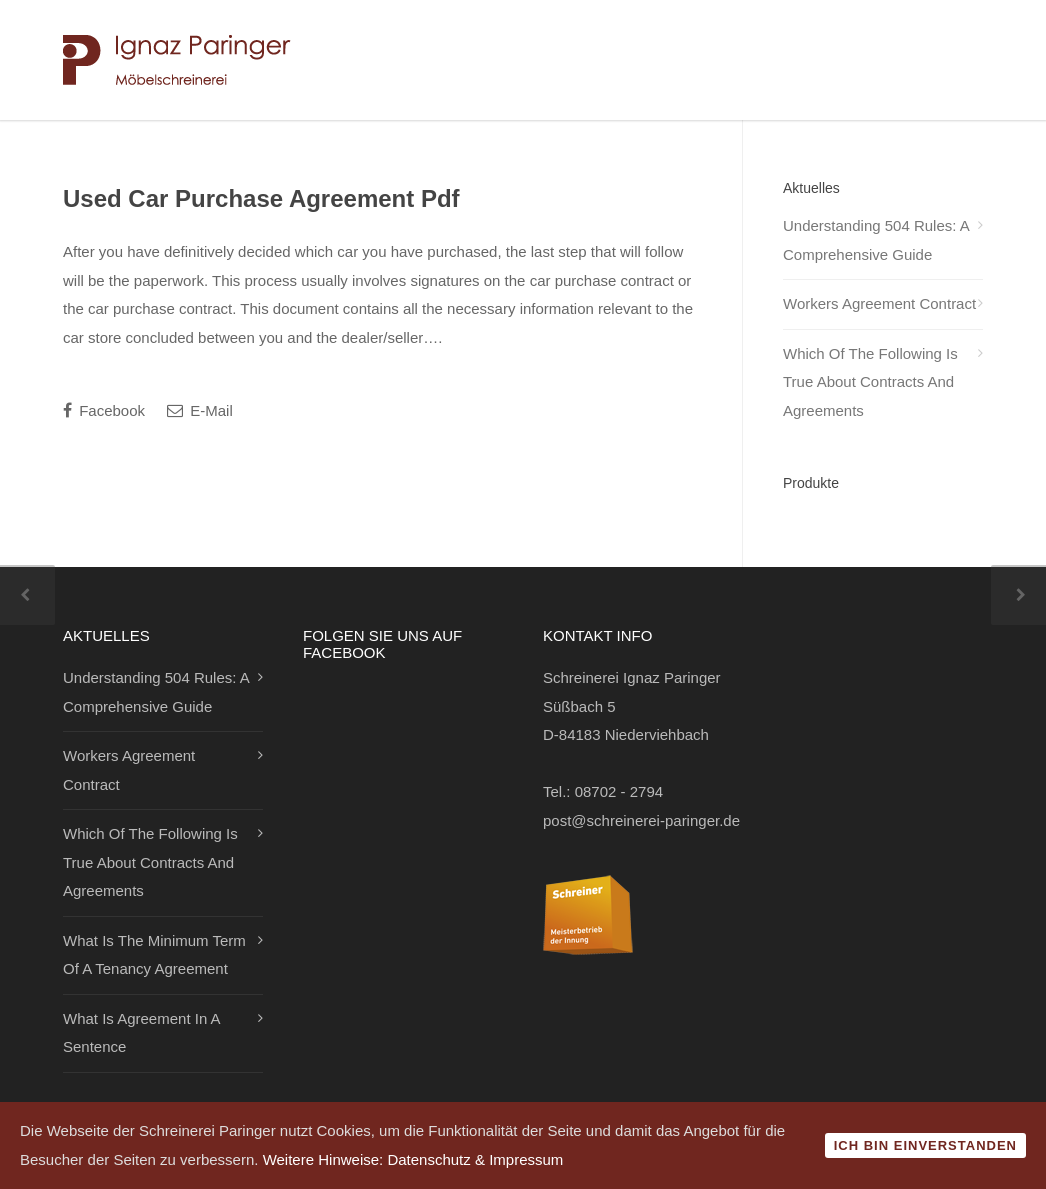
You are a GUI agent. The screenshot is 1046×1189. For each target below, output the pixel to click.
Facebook (104, 410)
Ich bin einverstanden (925, 1145)
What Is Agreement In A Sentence (141, 1033)
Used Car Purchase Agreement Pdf (261, 198)
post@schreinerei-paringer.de (641, 820)
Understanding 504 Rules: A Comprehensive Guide (876, 240)
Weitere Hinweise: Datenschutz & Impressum (413, 1159)
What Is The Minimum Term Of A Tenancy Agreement (154, 955)
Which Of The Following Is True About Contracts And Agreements (870, 382)
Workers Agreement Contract (879, 303)
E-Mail (200, 410)
